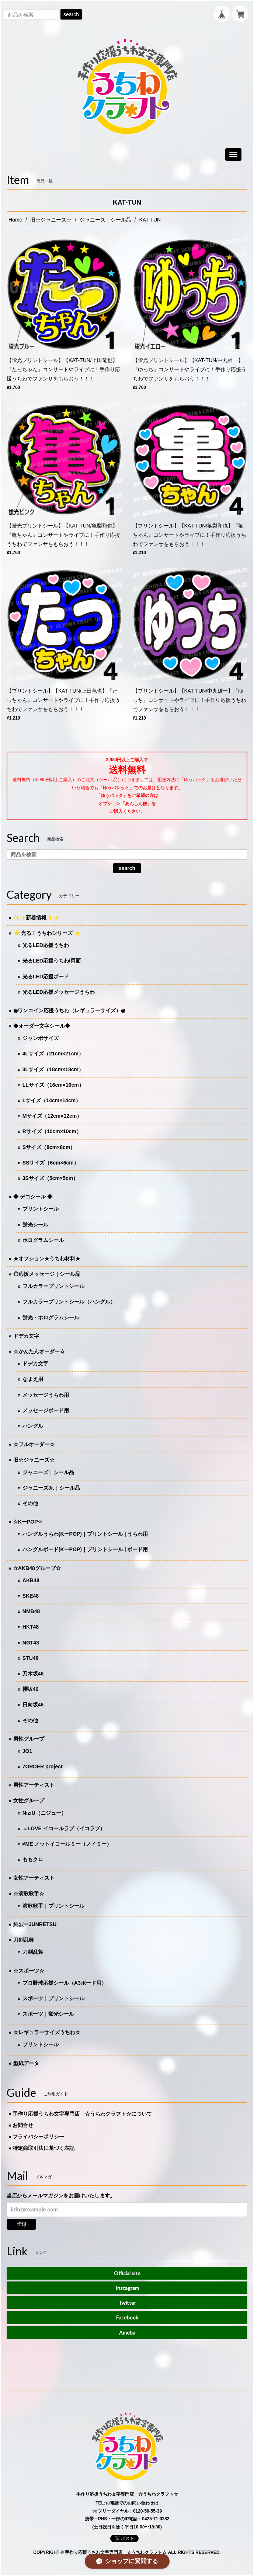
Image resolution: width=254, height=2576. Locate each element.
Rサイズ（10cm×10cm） (51, 1131)
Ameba (127, 2332)
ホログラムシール (43, 1240)
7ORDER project (42, 1766)
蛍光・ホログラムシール (50, 1317)
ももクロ (32, 1859)
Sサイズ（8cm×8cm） (49, 1147)
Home (15, 220)
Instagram (127, 2288)
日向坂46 (33, 1705)
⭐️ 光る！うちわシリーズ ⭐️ (46, 933)
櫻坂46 (30, 1689)
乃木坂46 (33, 1674)
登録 (21, 2224)
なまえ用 (32, 1379)
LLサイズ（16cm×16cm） (53, 1085)
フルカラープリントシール (53, 1286)
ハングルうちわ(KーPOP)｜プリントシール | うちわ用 (85, 1534)
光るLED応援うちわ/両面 (51, 961)
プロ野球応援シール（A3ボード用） (64, 1983)
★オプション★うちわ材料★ (46, 1258)
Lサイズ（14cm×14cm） (51, 1100)
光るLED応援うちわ (45, 945)
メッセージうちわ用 (45, 1395)
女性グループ (28, 1800)
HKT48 (30, 1627)
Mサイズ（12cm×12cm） (52, 1116)
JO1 (27, 1751)
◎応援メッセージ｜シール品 (46, 1274)
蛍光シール (35, 1225)
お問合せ (23, 2125)
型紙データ (26, 2063)
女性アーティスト (34, 1878)
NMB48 (31, 1611)
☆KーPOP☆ (28, 1522)
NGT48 (30, 1643)
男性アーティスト (34, 1785)
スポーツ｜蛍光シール (48, 2014)
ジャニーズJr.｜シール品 (51, 1488)
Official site (127, 2273)
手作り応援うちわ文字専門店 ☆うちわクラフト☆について (82, 2114)
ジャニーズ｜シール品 (105, 220)
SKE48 (30, 1596)
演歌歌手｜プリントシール (53, 1906)
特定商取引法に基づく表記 (43, 2148)
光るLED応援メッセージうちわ (58, 992)
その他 (30, 1503)
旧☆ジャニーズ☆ (51, 220)
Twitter (127, 2303)
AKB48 (30, 1580)
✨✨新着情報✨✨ (36, 917)
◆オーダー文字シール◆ (41, 1026)
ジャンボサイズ (40, 1038)
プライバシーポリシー (38, 2137)
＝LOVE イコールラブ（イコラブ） (63, 1828)
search (71, 14)
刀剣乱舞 (23, 1940)
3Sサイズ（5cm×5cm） (50, 1178)
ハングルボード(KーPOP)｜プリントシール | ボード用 (85, 1549)
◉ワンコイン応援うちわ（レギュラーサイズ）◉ (69, 1010)
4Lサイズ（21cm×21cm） (53, 1053)
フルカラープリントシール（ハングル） (68, 1302)
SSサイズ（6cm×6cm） (50, 1163)
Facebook (127, 2317)
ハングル (32, 1426)
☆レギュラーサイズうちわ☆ (46, 2032)
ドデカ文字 (26, 1336)
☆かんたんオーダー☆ (39, 1351)
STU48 (30, 1658)
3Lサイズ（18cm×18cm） (53, 1069)
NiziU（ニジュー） (44, 1813)
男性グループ (28, 1739)
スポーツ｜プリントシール (53, 1998)
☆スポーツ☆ (28, 1971)
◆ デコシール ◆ (32, 1197)
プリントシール (40, 1209)
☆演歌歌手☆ (28, 1894)
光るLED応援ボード (45, 976)
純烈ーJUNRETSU (34, 1924)
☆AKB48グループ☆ (37, 1568)
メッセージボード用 (45, 1410)
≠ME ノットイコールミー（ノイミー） (67, 1844)
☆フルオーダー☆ (34, 1444)
